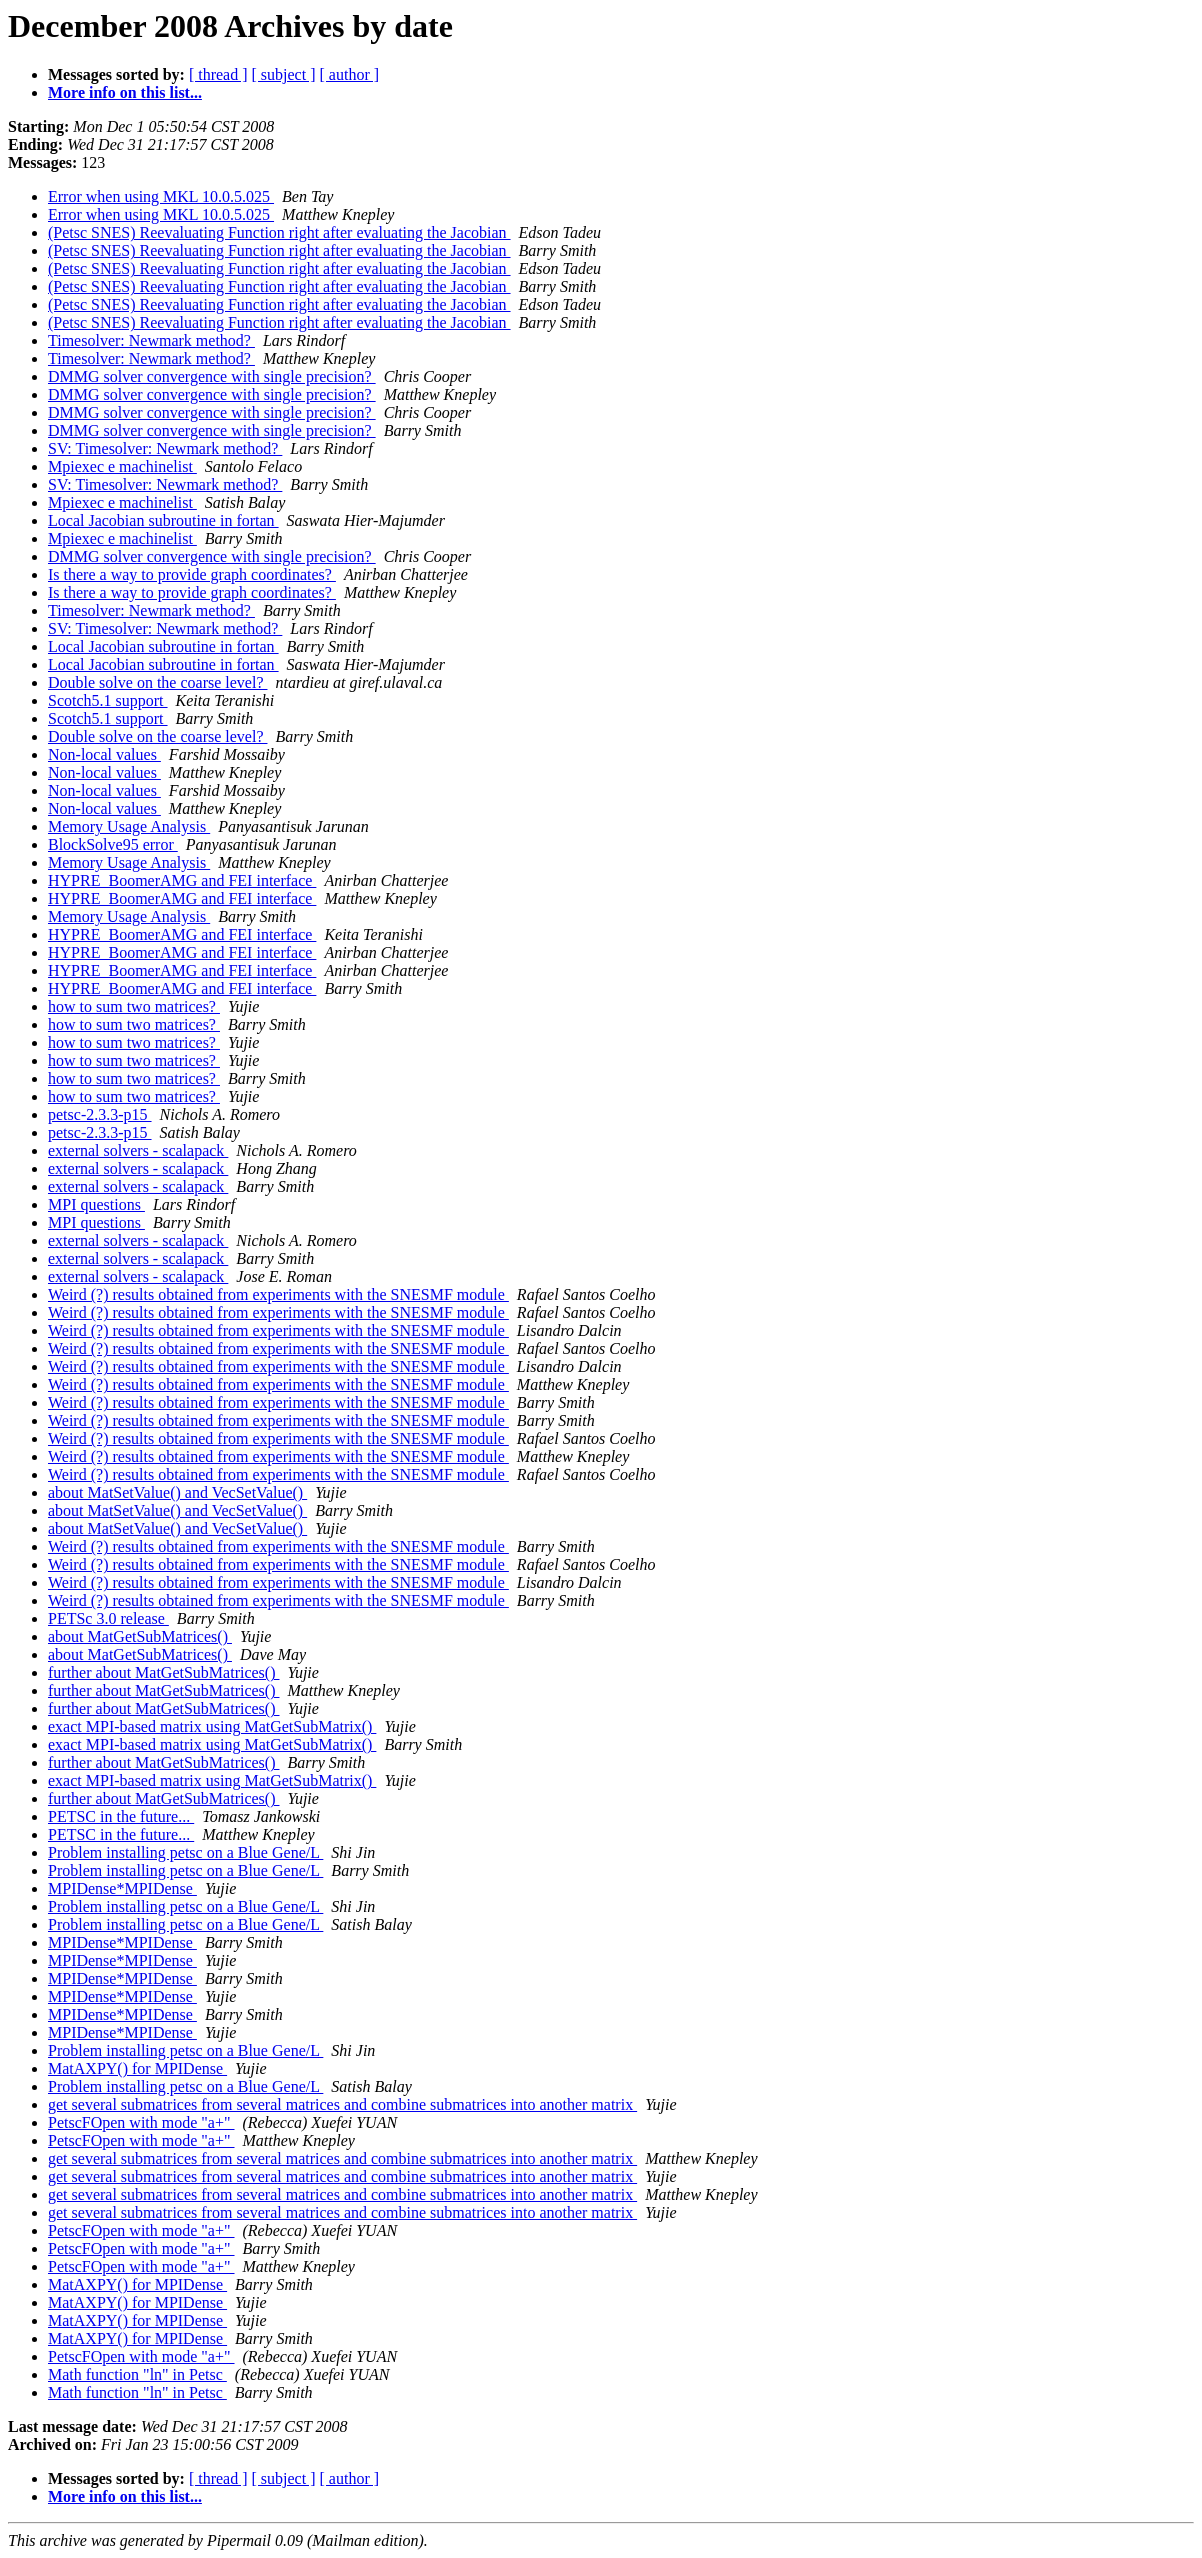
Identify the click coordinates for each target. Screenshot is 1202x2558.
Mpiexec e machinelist (122, 466)
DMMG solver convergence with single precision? (212, 376)
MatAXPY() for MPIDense (137, 2068)
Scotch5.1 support (108, 700)
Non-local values (104, 754)
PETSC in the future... (121, 1816)
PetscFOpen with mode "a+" (141, 2122)
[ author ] (350, 74)
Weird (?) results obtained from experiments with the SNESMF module (278, 1294)
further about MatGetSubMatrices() (163, 1672)
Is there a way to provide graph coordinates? (192, 574)
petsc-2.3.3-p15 (100, 1114)
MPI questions (96, 1204)
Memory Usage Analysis (129, 826)
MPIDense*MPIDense (122, 1888)
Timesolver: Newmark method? (151, 340)
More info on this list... (125, 92)
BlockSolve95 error (113, 844)
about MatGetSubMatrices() (140, 1636)
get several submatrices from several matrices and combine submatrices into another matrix (342, 2104)
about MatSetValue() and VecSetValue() (177, 1492)
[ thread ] (218, 74)
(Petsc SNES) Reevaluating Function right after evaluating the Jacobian (279, 232)
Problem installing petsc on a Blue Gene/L (185, 1852)
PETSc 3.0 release (108, 1618)
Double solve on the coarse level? (157, 682)
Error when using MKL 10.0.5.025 (161, 196)
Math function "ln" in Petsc (137, 2374)
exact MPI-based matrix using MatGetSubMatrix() (212, 1726)
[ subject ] (284, 74)
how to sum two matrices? (134, 1006)
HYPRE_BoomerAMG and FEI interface (182, 880)
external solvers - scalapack (138, 1150)
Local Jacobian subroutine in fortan (163, 520)
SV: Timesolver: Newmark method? (165, 448)
